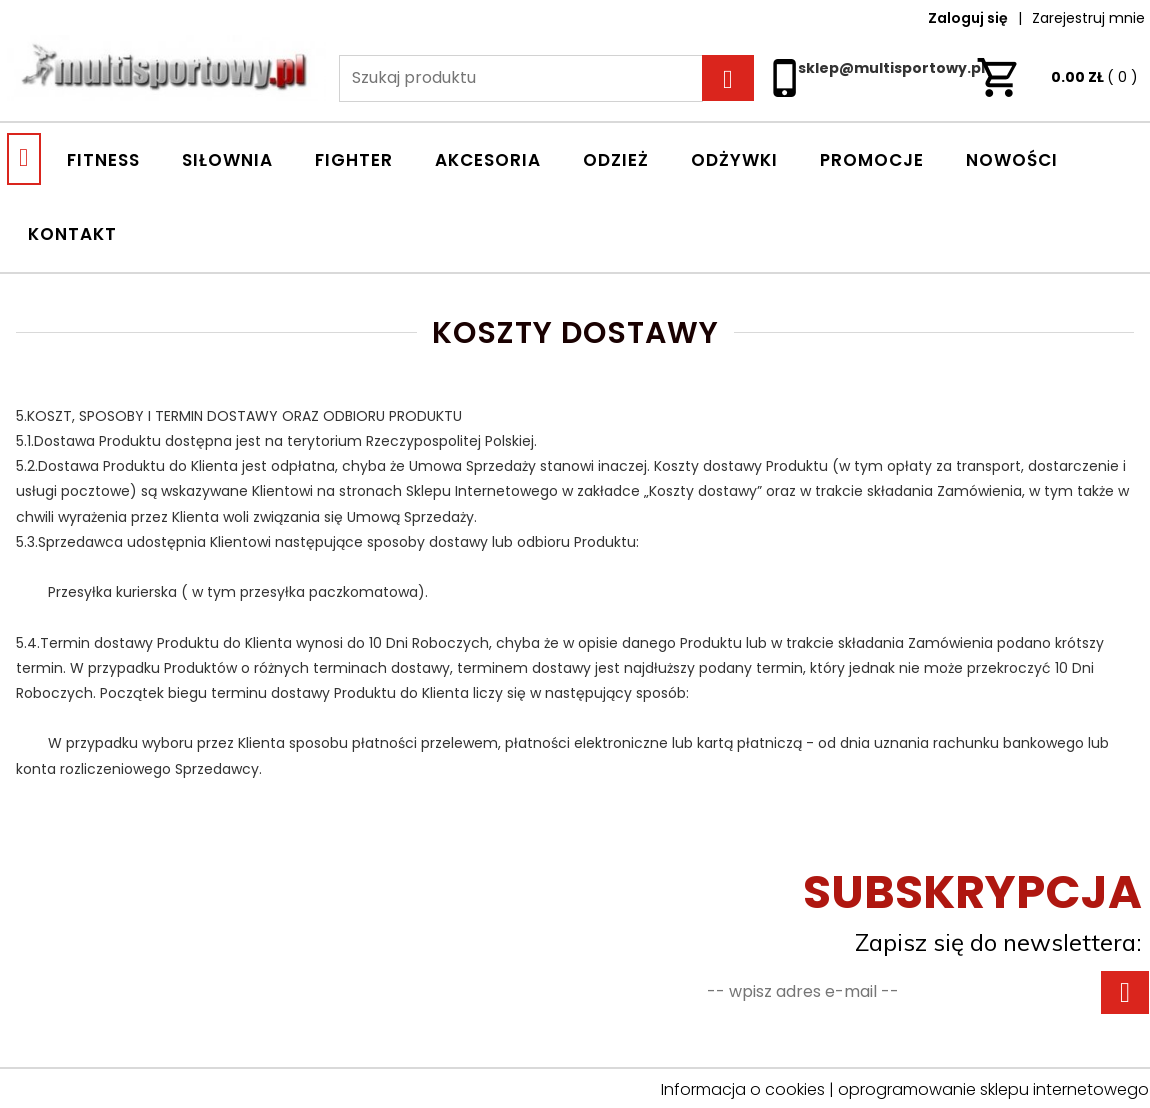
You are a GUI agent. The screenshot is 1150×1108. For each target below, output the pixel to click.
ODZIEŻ (616, 160)
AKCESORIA (488, 160)
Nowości (1012, 160)
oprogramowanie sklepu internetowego (993, 1089)
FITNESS (103, 160)
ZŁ (1057, 77)
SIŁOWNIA (227, 160)
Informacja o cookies (743, 1089)
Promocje (872, 160)
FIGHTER (354, 160)
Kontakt (72, 234)
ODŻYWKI (734, 160)
